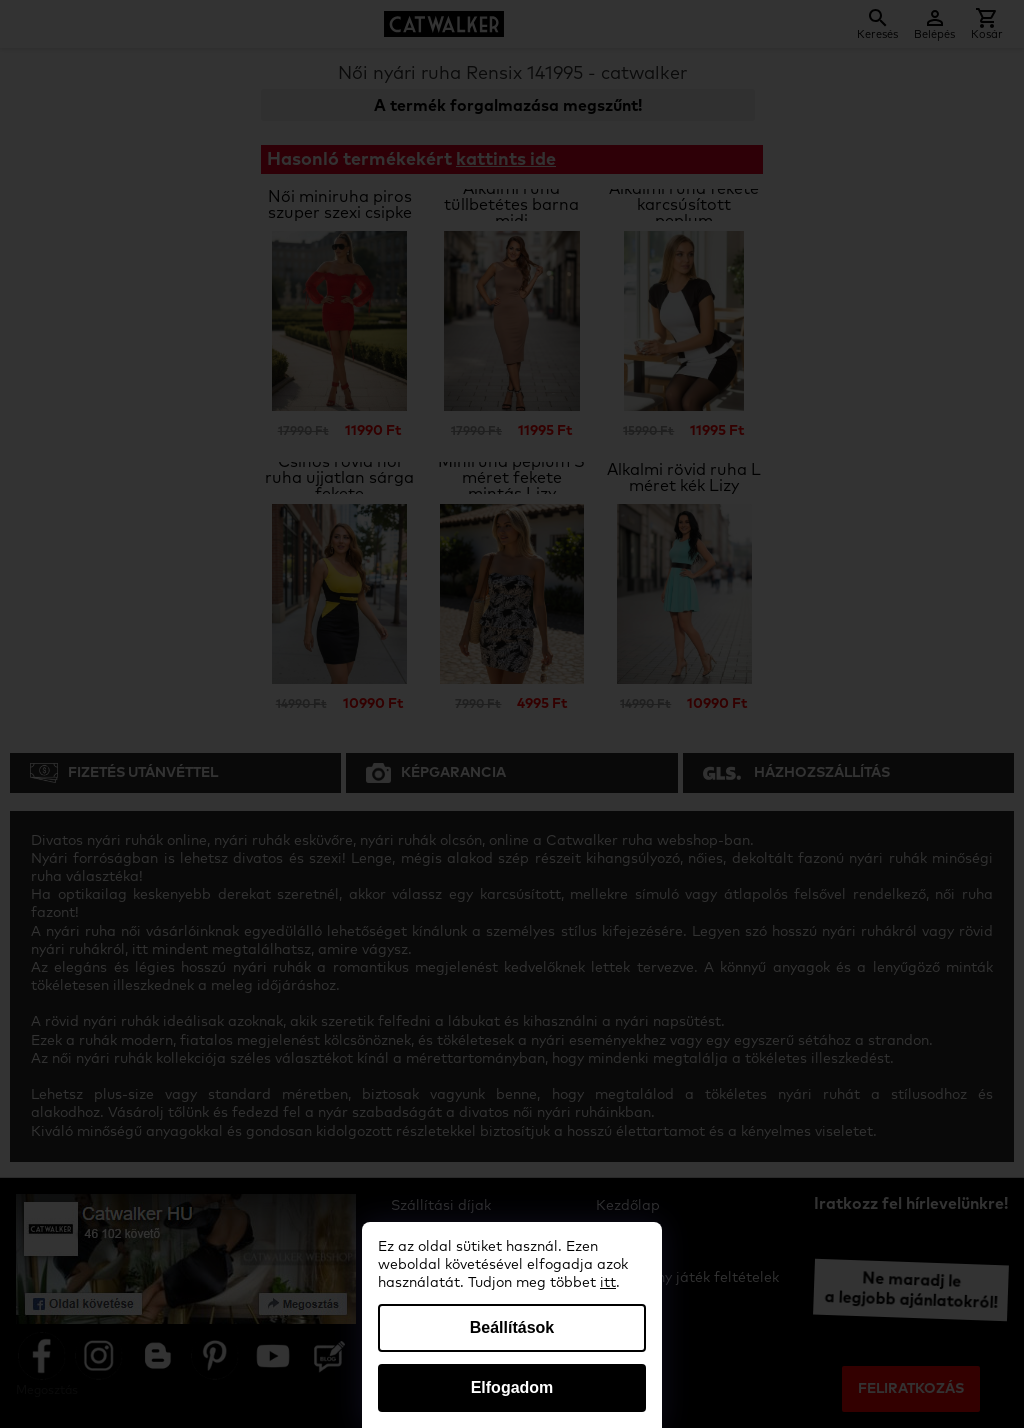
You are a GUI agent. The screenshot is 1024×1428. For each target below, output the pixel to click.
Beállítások (512, 1327)
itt (608, 1283)
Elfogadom (512, 1387)
